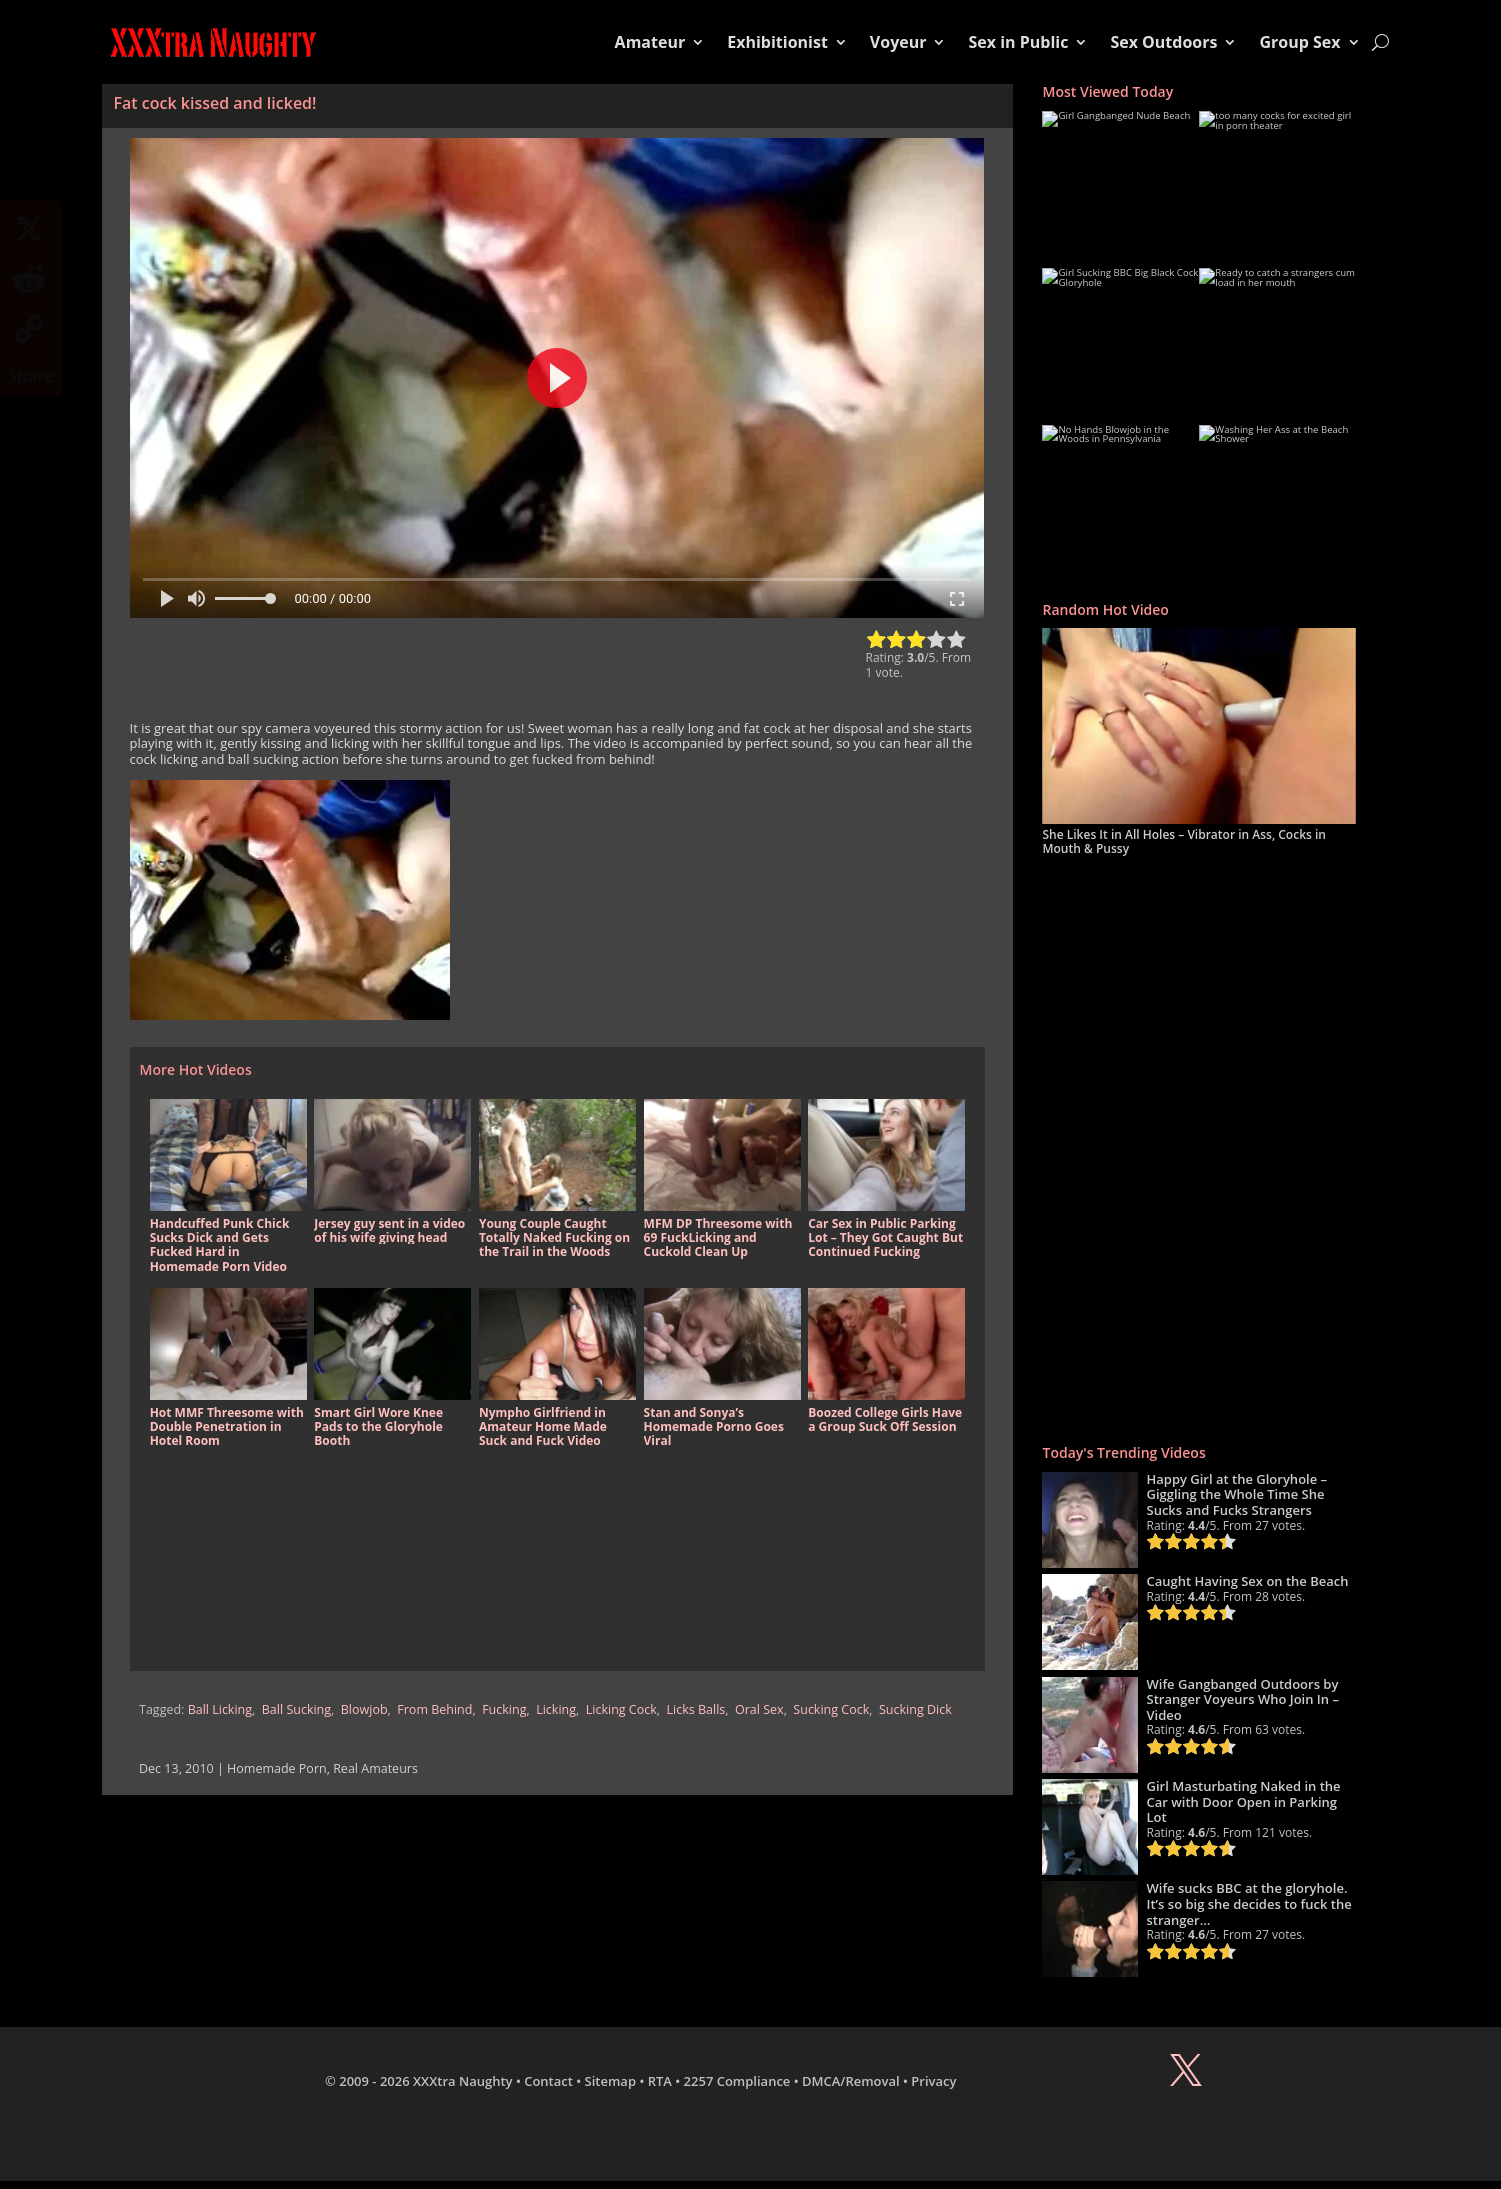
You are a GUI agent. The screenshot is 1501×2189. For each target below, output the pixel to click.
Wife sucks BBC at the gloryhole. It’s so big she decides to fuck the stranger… (1248, 1903)
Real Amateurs (375, 1768)
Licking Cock (621, 1709)
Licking (556, 1709)
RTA (660, 2081)
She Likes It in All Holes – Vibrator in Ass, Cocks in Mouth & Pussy (1183, 841)
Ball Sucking (296, 1709)
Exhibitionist (777, 42)
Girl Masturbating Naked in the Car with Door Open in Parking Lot (1243, 1801)
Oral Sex (759, 1709)
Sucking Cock (831, 1709)
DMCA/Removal (851, 2081)
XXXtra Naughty (463, 2081)
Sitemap (610, 2081)
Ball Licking (220, 1709)
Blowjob (364, 1709)
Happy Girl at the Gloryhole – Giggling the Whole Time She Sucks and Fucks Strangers (1236, 1494)
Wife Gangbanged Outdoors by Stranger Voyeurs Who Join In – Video (1242, 1699)
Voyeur (898, 42)
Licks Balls (696, 1709)
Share (31, 376)
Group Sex (1299, 42)
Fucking (504, 1709)
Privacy (933, 2081)
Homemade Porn (277, 1768)
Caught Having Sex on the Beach (1247, 1581)
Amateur (650, 42)
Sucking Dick (915, 1709)
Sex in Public (1018, 42)
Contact (548, 2081)
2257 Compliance (737, 2081)
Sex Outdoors (1163, 42)
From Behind (434, 1709)
